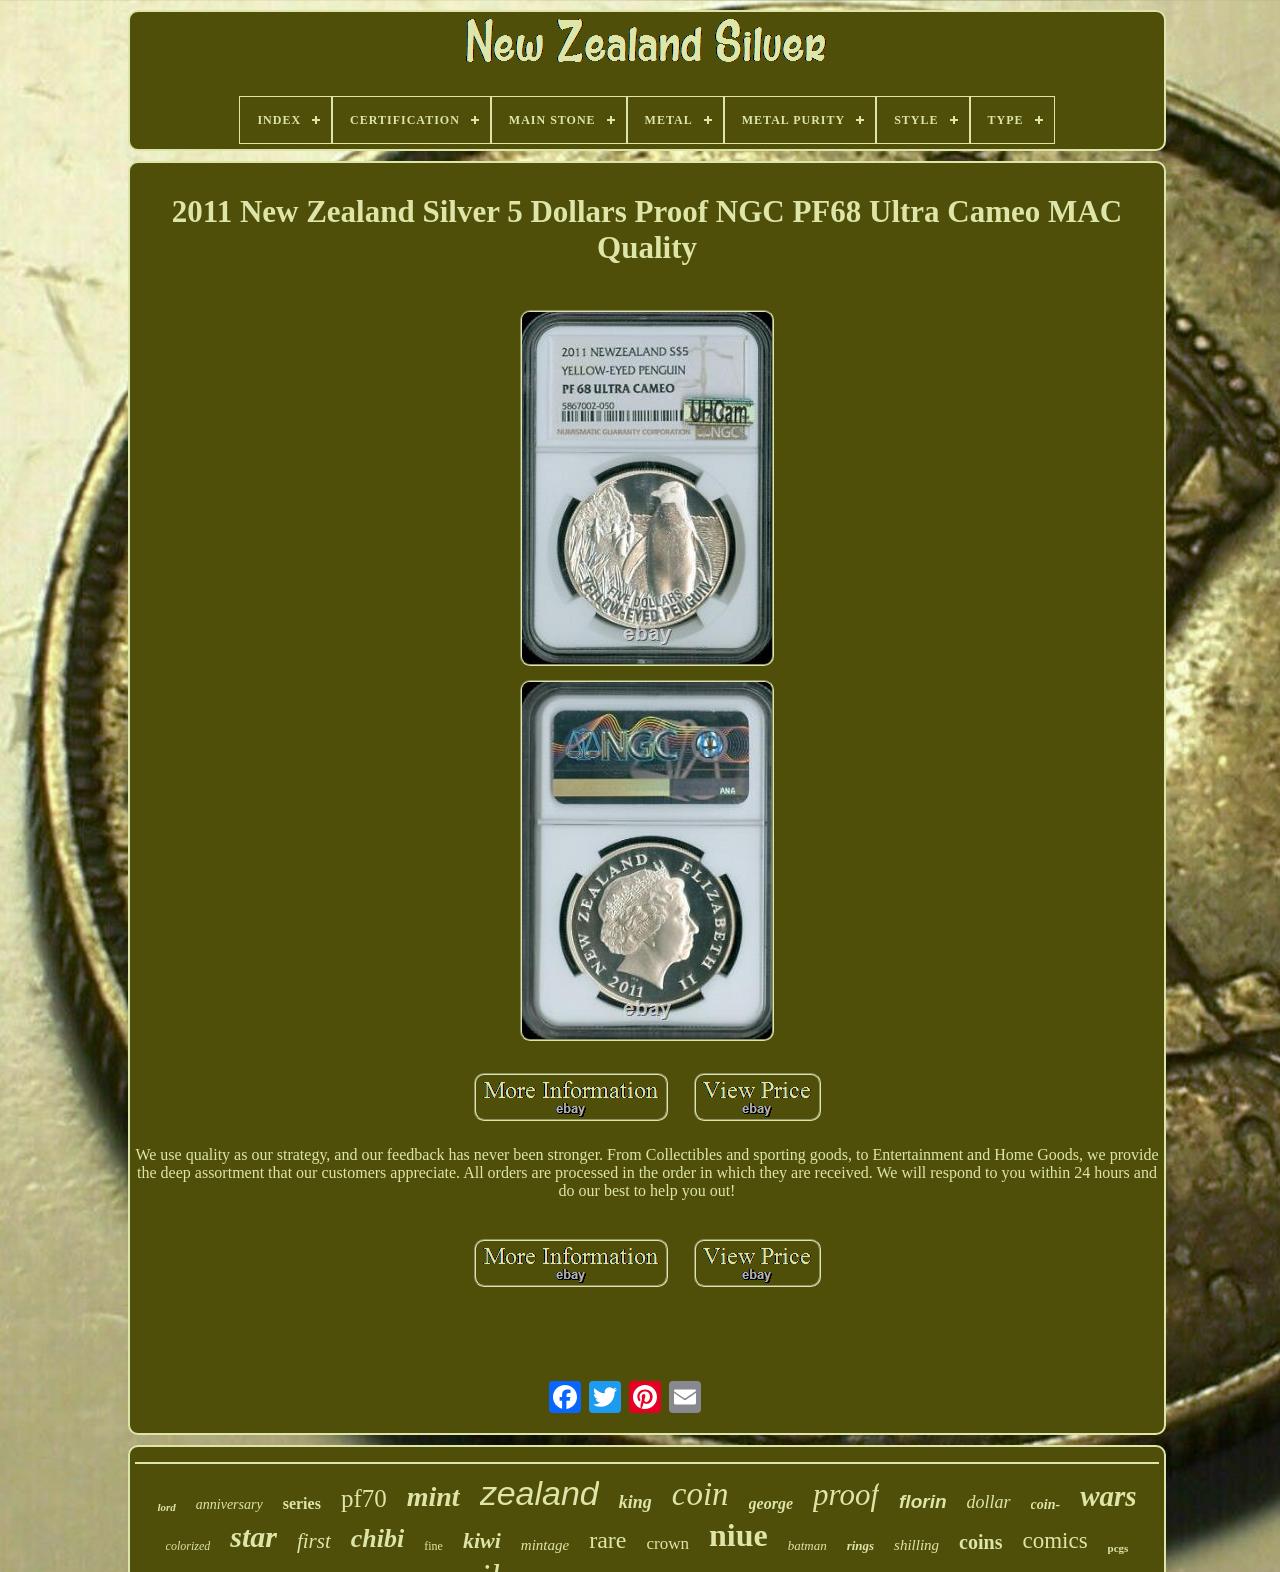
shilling (916, 1545)
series (302, 1503)
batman (807, 1545)
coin (700, 1494)
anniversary (229, 1504)
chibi (377, 1538)
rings (860, 1545)
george (771, 1503)
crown (667, 1543)
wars (1108, 1496)
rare (607, 1540)
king (635, 1502)
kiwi (482, 1540)
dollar (989, 1502)
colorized (188, 1546)
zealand (539, 1493)
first (314, 1541)
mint (433, 1496)
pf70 (364, 1498)
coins (980, 1542)
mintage (545, 1545)
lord (166, 1507)
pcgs (1118, 1548)
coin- (1046, 1504)
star (253, 1536)
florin (923, 1501)
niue (738, 1535)
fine (433, 1546)
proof (846, 1494)
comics (1054, 1540)
